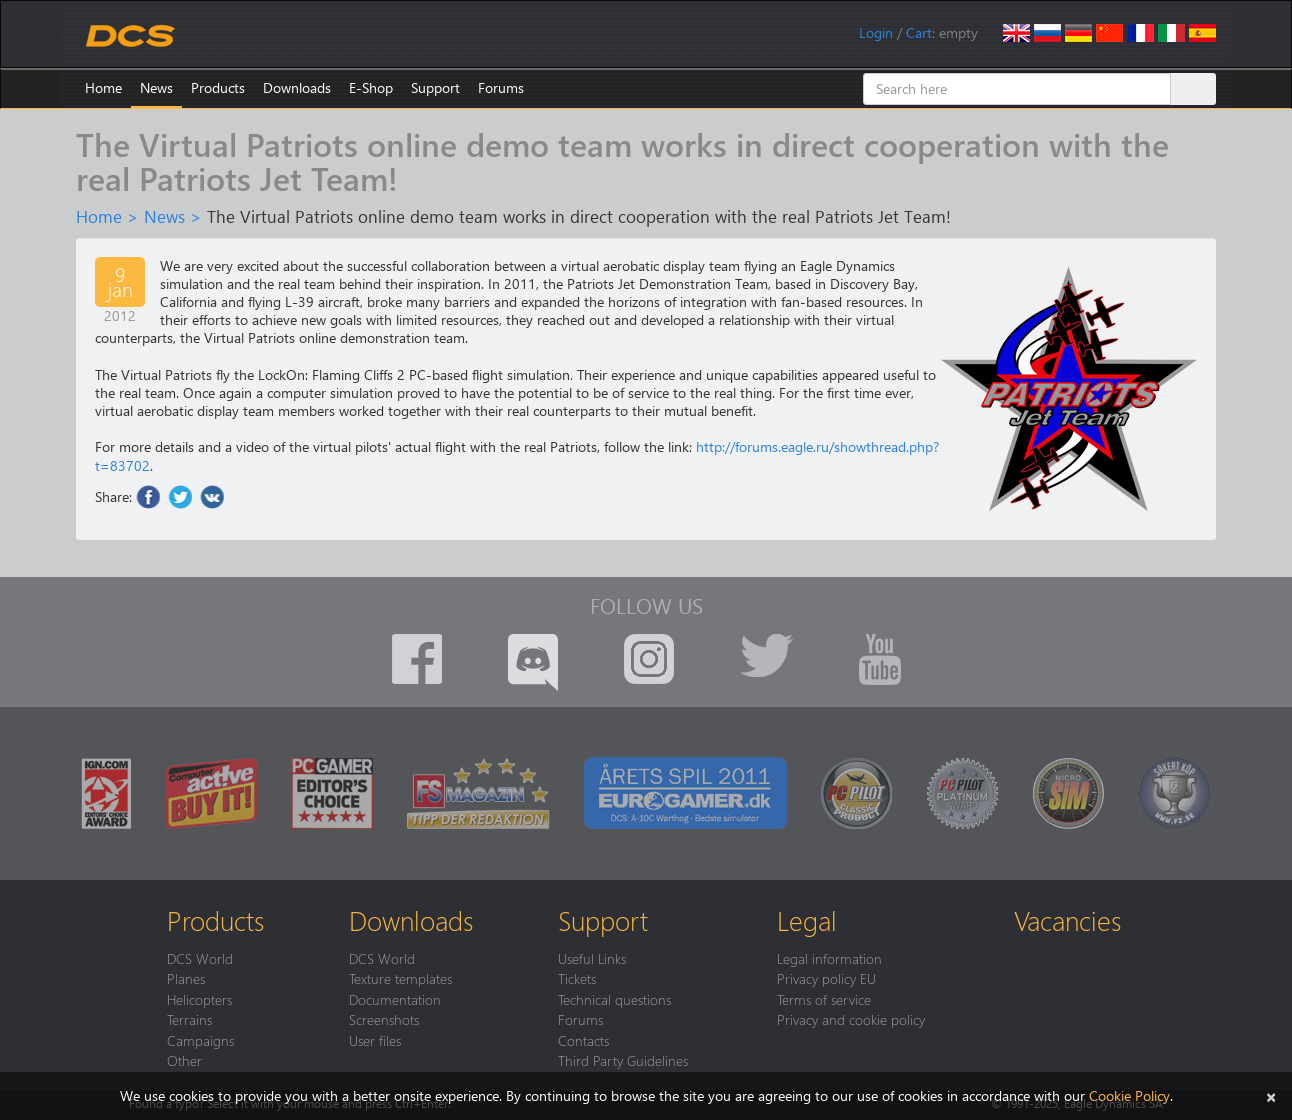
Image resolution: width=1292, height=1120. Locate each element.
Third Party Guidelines (623, 1060)
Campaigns (200, 1040)
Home (103, 87)
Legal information (829, 958)
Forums (501, 87)
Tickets (577, 978)
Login (876, 32)
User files (375, 1040)
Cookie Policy (1129, 1095)
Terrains (189, 1019)
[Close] (1271, 1095)
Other (184, 1060)
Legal (807, 920)
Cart (919, 32)
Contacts (583, 1040)
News (156, 87)
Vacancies (1067, 920)
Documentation (395, 999)
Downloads (297, 87)
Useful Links (592, 958)
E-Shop (371, 87)
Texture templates (400, 978)
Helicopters (199, 999)
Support (435, 87)
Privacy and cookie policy (851, 1019)
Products (218, 87)
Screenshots (384, 1019)
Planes (186, 978)
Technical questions (614, 999)
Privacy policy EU (826, 978)
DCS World (200, 958)
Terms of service (824, 999)
